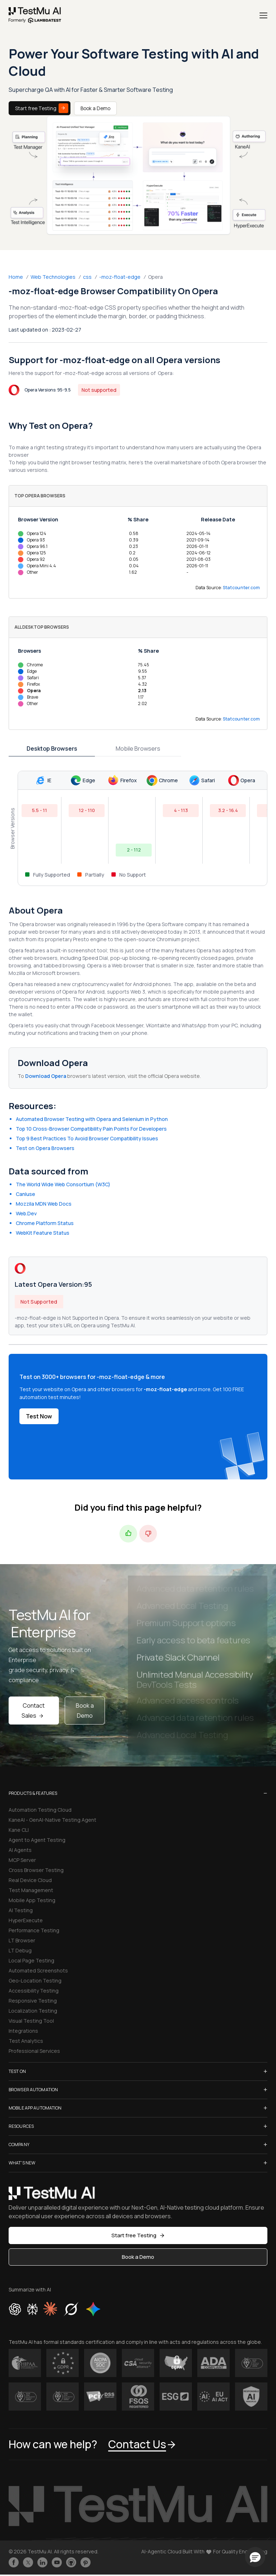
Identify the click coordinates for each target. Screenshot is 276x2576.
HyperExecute (26, 1920)
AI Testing (21, 1910)
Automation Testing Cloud (40, 1809)
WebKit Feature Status (42, 1232)
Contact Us (142, 2444)
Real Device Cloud (30, 1880)
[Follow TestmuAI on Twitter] (28, 2562)
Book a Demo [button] (138, 2257)
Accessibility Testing (34, 1990)
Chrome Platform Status (45, 1223)
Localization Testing (33, 2010)
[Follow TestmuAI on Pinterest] (85, 2562)
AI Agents (20, 1850)
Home (16, 276)
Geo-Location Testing (35, 1980)
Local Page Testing (31, 1960)
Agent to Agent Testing (37, 1839)
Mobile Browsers (138, 748)
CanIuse (25, 1194)
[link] (35, 15)
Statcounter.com (241, 588)
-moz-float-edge (120, 276)
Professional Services (34, 2050)
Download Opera (46, 1076)
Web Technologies (53, 276)
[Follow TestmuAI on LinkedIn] (42, 2562)
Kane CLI (19, 1829)
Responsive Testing (33, 2000)
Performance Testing (34, 1930)
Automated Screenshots (38, 1970)
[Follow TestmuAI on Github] (71, 2562)
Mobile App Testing (32, 1900)
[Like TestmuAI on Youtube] (57, 2562)
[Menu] (263, 15)
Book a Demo (95, 108)
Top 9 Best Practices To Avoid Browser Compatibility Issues (87, 1138)
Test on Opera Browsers (45, 1148)
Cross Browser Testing (36, 1870)
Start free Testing (41, 108)
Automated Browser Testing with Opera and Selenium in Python (92, 1119)
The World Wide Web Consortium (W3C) (63, 1184)
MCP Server (22, 1860)
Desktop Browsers (52, 748)
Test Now (39, 1416)
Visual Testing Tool (31, 2020)
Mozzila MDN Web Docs (44, 1203)
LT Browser (22, 1940)
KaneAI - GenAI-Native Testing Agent (52, 1819)
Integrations (23, 2030)
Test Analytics (26, 2040)
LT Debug (20, 1950)
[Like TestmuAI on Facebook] (14, 2562)
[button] (255, 2557)
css (87, 276)
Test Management (31, 1890)
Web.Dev (26, 1213)
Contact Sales (34, 1710)
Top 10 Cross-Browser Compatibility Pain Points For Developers (91, 1128)
